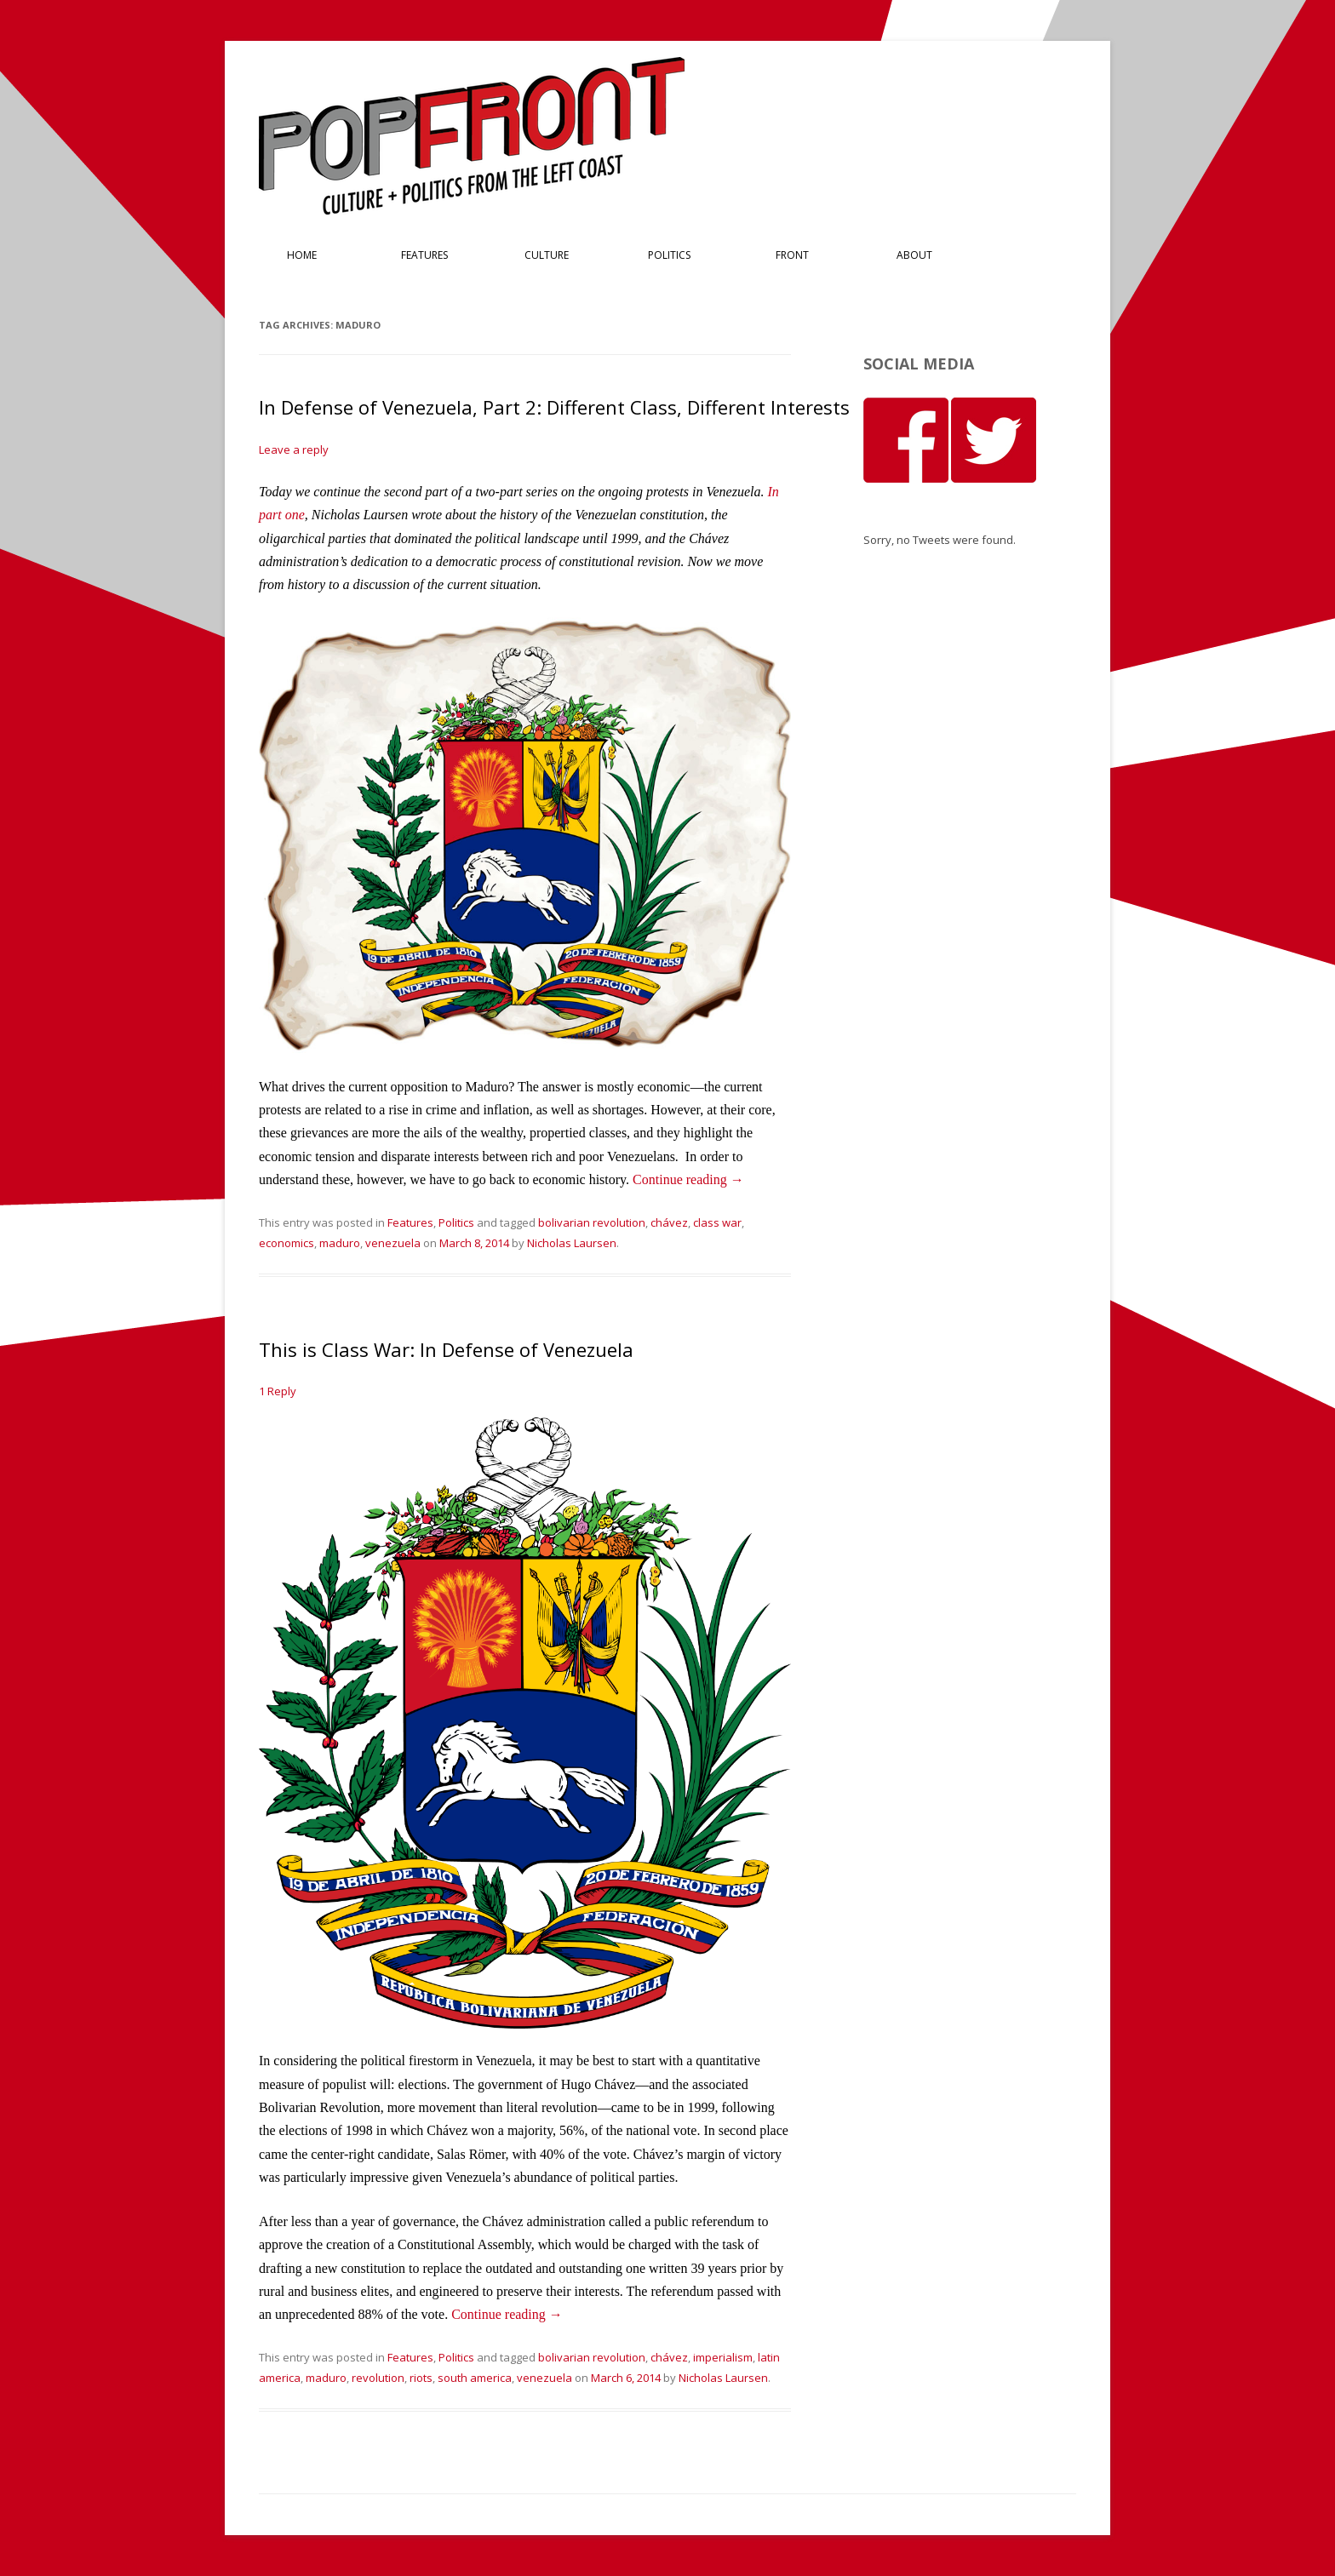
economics (286, 1243)
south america (475, 2377)
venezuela (393, 1243)
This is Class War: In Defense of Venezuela (446, 1349)
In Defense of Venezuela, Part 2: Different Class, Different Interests (554, 407)
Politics (669, 255)
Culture (546, 255)
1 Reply (277, 1391)
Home (302, 255)
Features (424, 255)
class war (717, 1222)
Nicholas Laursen (571, 1243)
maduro (339, 1243)
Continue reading (688, 1179)
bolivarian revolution (591, 1222)
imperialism (723, 2357)
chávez (669, 1222)
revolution (378, 2377)
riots (421, 2377)
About (914, 255)
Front (792, 255)
